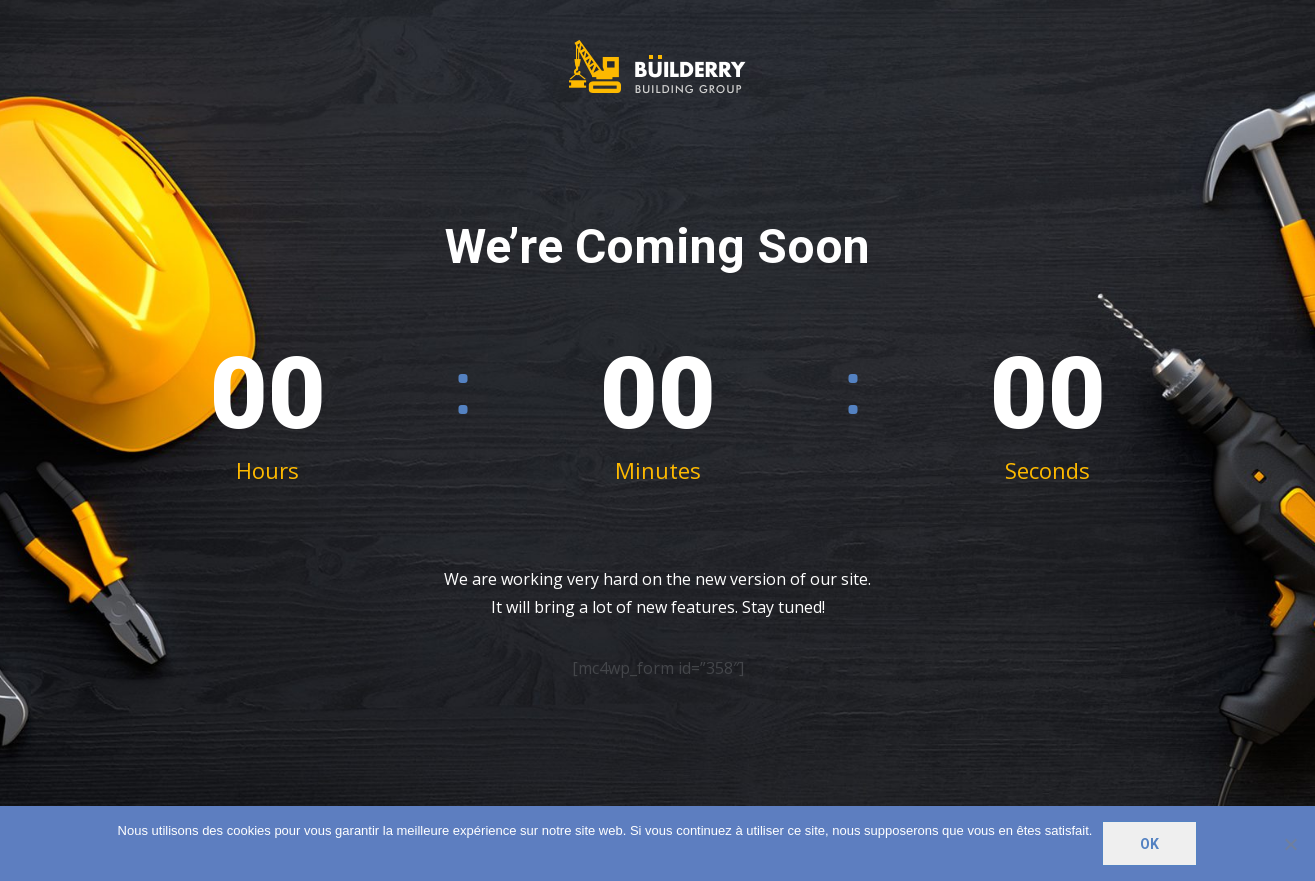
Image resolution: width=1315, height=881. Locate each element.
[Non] (1290, 844)
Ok (1149, 844)
